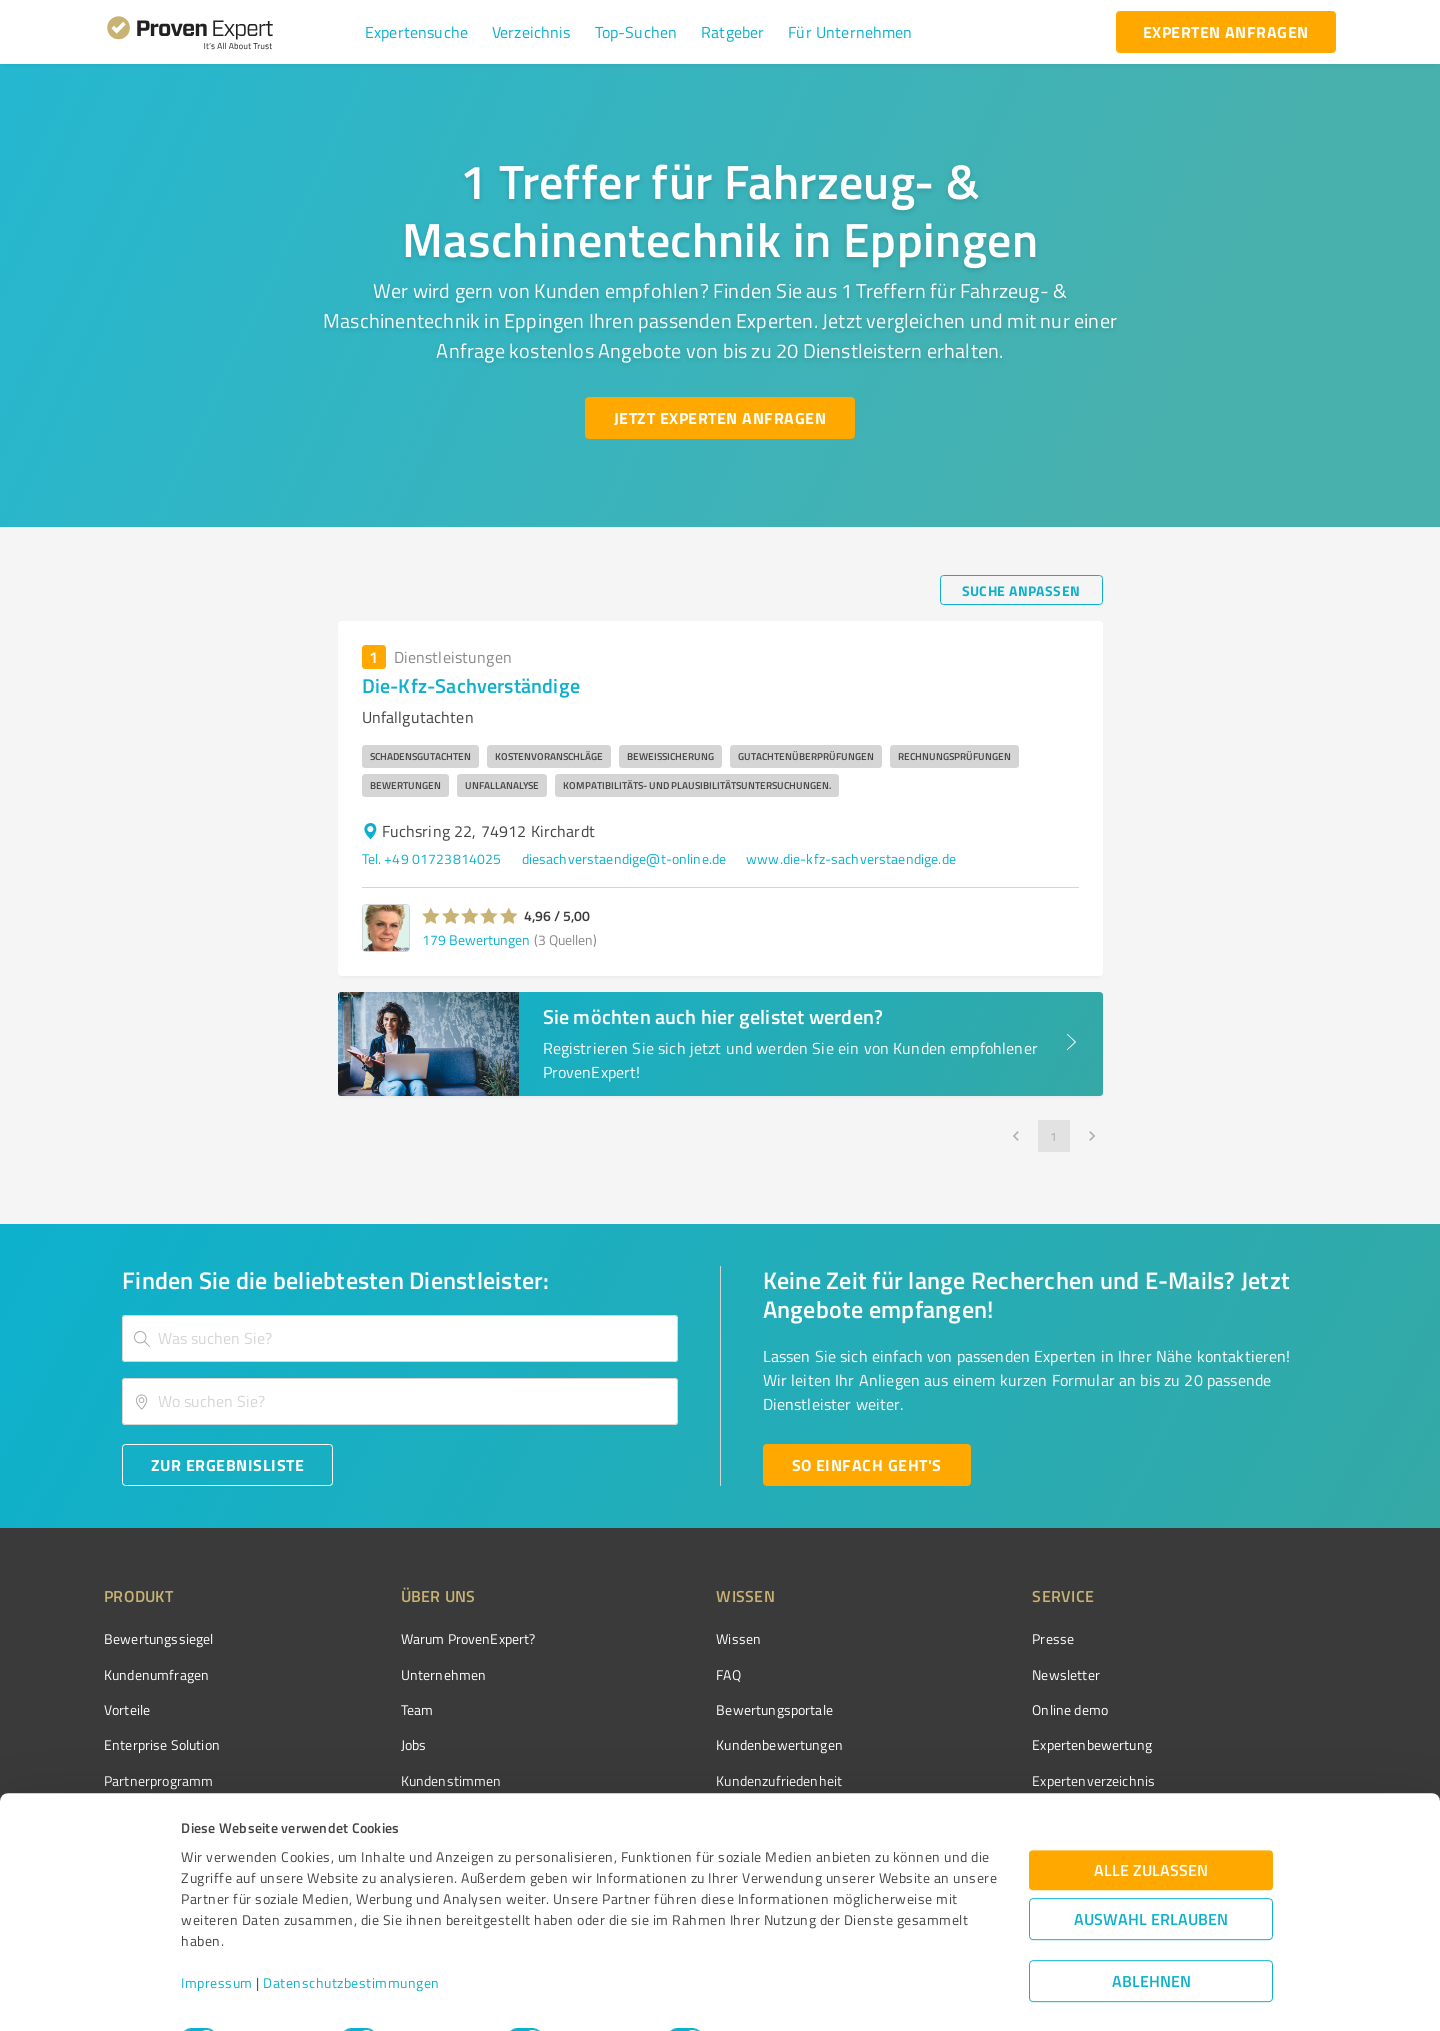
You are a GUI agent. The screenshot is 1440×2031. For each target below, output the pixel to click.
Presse (941, 1638)
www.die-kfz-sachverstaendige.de (851, 858)
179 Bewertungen (476, 939)
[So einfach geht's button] (867, 1465)
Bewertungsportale (699, 1709)
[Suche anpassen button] (1021, 590)
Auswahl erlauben (1151, 1873)
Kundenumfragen (156, 1674)
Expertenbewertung (980, 1744)
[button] (416, 32)
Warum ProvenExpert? (430, 1638)
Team (379, 1709)
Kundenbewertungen (704, 1744)
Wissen (663, 1638)
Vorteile (127, 1709)
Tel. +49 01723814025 (432, 858)
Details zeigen (866, 1993)
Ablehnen (1151, 1935)
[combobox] (400, 1338)
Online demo (958, 1709)
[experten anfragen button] (1226, 32)
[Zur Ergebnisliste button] (227, 1465)
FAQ (653, 1674)
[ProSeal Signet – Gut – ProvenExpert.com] (1261, 1676)
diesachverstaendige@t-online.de (624, 858)
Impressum (217, 1937)
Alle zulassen (1151, 1824)
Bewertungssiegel (158, 1638)
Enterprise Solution (162, 1744)
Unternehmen (406, 1674)
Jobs (376, 1744)
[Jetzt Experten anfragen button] (720, 418)
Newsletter (954, 1674)
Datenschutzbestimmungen (351, 1937)
